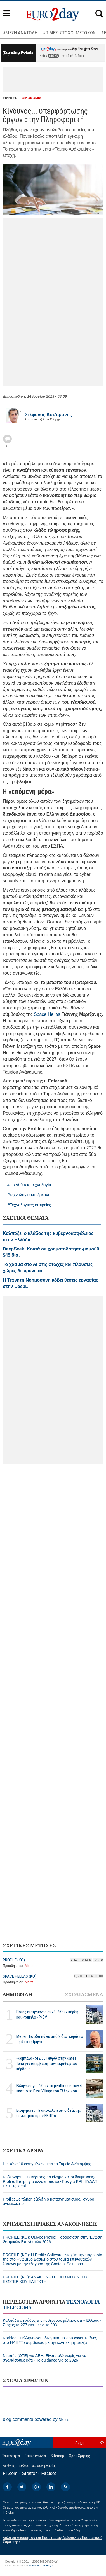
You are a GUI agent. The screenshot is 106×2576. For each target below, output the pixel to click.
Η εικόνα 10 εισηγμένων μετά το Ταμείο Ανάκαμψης (47, 2164)
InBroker (9, 2512)
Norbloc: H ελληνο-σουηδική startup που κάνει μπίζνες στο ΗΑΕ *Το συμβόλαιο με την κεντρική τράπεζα (50, 2340)
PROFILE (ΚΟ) (14, 1960)
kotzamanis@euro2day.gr (42, 419)
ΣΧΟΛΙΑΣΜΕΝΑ (84, 1995)
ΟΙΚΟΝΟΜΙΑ (31, 98)
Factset (48, 2473)
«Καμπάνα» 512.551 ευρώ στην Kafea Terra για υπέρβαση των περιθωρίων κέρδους (46, 2063)
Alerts (29, 1966)
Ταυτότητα (11, 2455)
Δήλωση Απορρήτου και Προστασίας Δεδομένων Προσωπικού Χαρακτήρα (52, 2539)
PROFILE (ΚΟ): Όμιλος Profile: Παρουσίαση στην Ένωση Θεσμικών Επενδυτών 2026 (52, 2239)
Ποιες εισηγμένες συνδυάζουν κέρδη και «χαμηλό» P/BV (47, 2014)
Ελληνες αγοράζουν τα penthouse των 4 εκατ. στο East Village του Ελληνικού (49, 2088)
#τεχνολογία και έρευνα (29, 1194)
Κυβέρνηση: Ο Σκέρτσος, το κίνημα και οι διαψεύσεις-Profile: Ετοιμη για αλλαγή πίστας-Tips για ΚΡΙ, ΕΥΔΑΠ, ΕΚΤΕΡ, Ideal (50, 2181)
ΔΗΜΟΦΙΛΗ (17, 1995)
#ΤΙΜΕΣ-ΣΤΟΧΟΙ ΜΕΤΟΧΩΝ (69, 33)
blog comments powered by (36, 2419)
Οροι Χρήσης (79, 2455)
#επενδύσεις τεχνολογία (29, 1184)
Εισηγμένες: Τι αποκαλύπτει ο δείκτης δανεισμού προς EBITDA (48, 2113)
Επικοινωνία (35, 2455)
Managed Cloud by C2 (42, 2565)
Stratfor (29, 2473)
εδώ (53, 56)
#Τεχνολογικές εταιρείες (29, 1204)
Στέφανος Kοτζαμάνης (48, 414)
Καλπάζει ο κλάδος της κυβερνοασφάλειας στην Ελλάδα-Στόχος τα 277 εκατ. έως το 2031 (52, 2322)
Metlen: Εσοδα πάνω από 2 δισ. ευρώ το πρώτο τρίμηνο (49, 2039)
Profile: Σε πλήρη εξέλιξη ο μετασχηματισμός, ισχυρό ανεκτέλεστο (48, 2201)
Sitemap (57, 2455)
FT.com (10, 2473)
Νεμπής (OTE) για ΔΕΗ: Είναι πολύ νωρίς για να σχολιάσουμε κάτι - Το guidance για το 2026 (44, 2357)
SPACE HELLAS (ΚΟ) (19, 1976)
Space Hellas (47, 1014)
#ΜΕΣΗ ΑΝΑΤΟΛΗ (20, 33)
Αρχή (79, 2442)
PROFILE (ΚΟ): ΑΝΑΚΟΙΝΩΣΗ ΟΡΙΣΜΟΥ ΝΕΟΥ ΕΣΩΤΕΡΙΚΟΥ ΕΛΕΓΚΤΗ (45, 2279)
